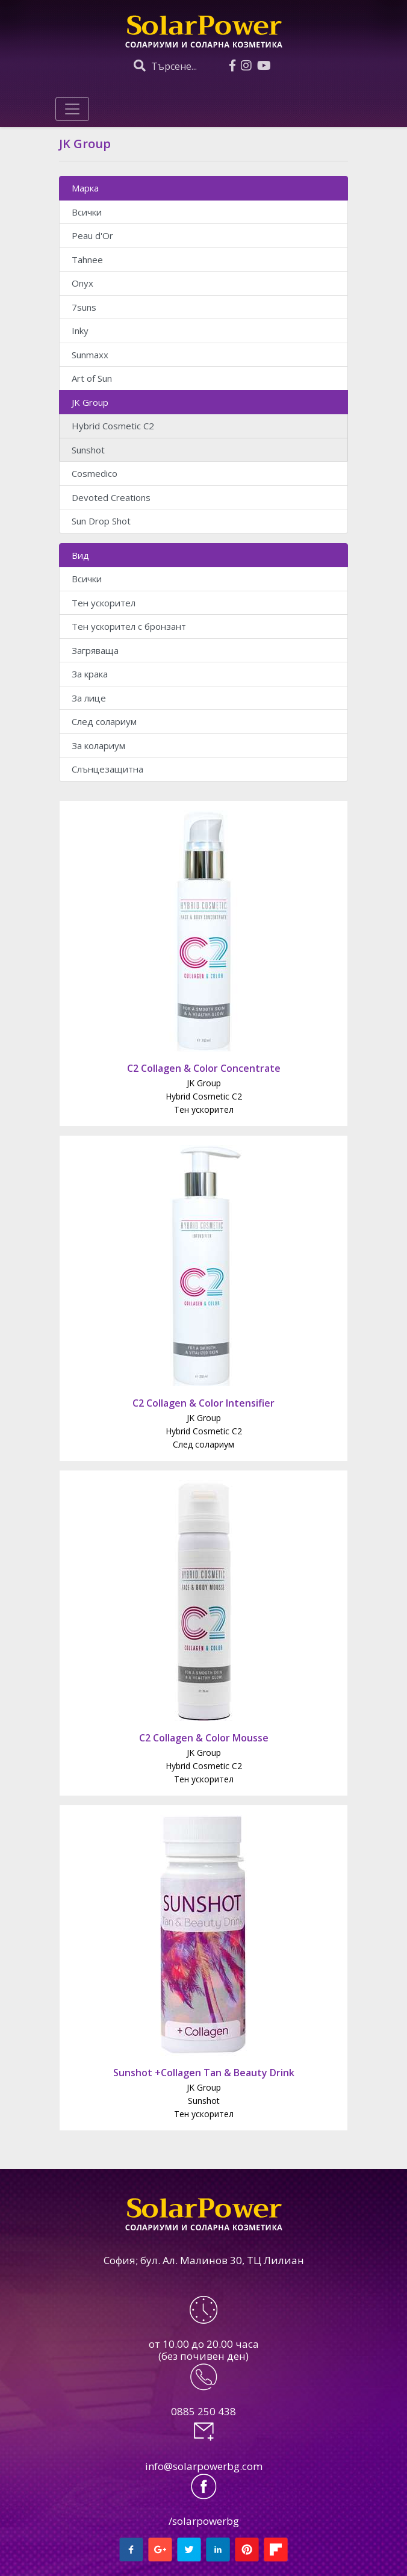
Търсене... (165, 66)
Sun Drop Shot (101, 521)
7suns (84, 307)
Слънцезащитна (107, 769)
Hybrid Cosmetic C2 (113, 426)
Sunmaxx (90, 355)
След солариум (104, 721)
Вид (80, 555)
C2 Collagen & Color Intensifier (203, 1403)
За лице (89, 698)
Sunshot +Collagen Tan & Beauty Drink (203, 2073)
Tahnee (87, 260)
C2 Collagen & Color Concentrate (204, 1068)
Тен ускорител (103, 603)
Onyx (82, 283)
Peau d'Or (92, 235)
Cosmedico (94, 473)
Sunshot (88, 450)
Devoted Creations (111, 497)
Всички (87, 212)
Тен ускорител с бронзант (129, 626)
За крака (90, 674)
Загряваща (95, 650)
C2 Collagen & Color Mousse (204, 1738)
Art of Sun (92, 378)
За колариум (98, 745)
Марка (85, 188)
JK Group (90, 402)
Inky (80, 331)
